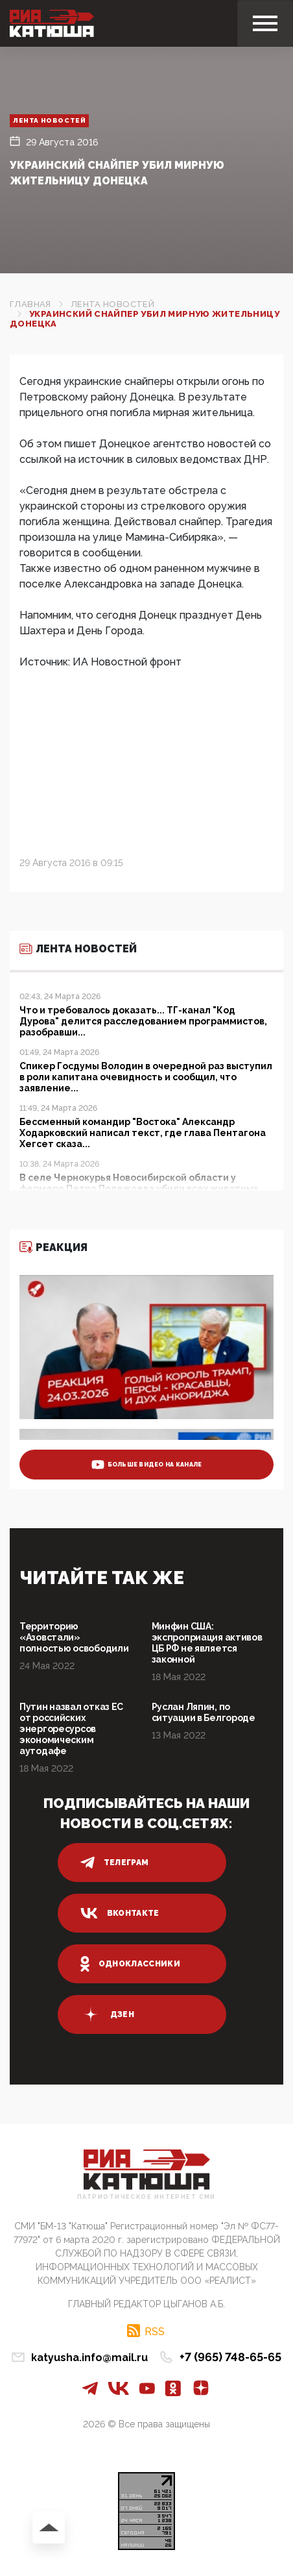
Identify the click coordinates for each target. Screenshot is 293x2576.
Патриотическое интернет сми (146, 2197)
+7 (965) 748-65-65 (230, 2357)
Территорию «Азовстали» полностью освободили (73, 1637)
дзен (107, 2014)
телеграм (114, 1862)
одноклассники (130, 1964)
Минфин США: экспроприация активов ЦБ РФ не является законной (207, 1643)
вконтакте (119, 1913)
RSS (155, 2331)
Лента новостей (49, 120)
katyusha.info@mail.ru (89, 2357)
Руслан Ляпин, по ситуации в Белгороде (203, 1712)
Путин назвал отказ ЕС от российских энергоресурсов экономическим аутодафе (71, 1729)
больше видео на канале (146, 1464)
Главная (30, 304)
